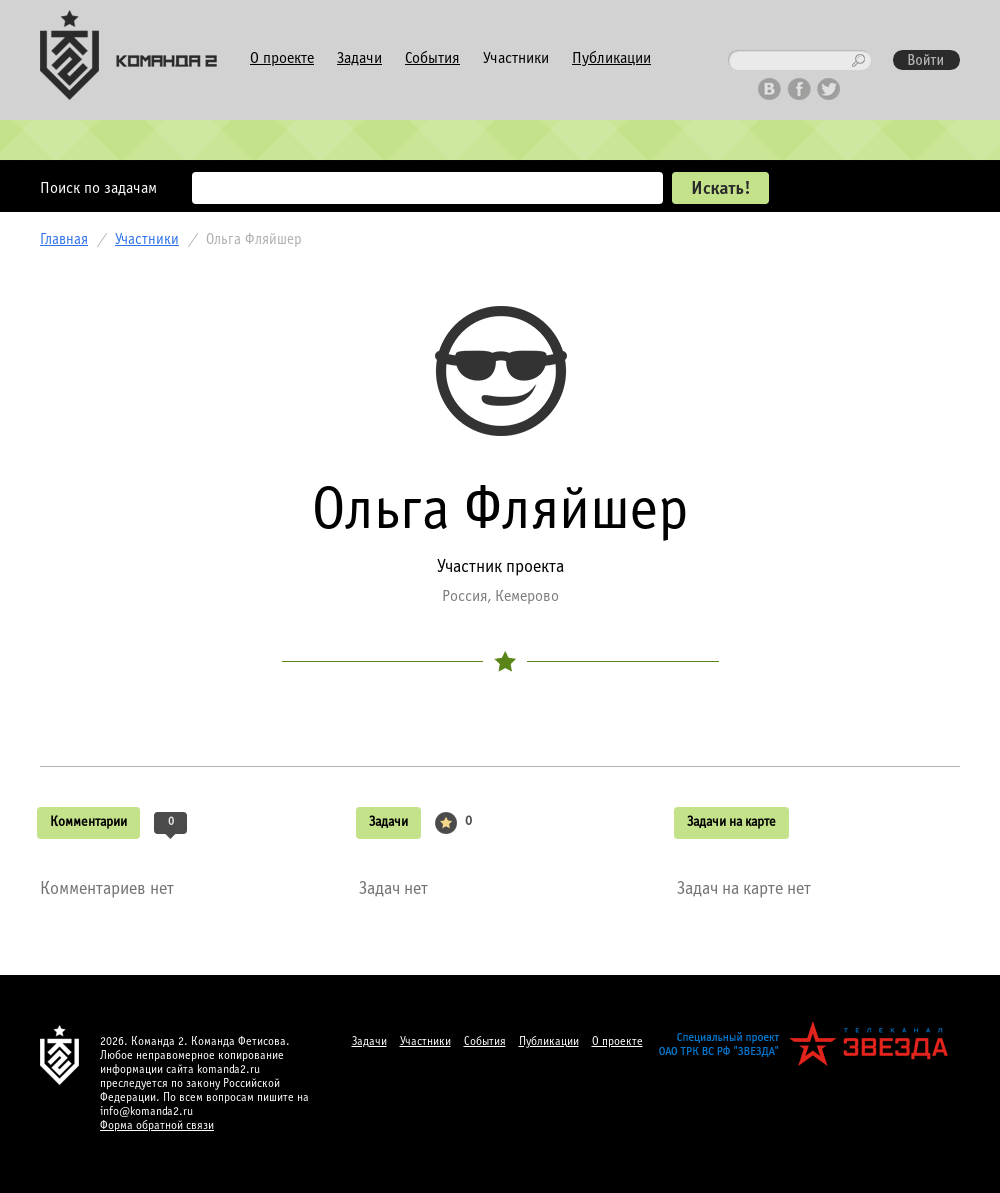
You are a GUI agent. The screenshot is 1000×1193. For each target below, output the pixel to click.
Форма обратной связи (157, 1126)
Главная (64, 240)
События (432, 58)
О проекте (282, 58)
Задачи (359, 58)
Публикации (611, 58)
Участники (516, 58)
